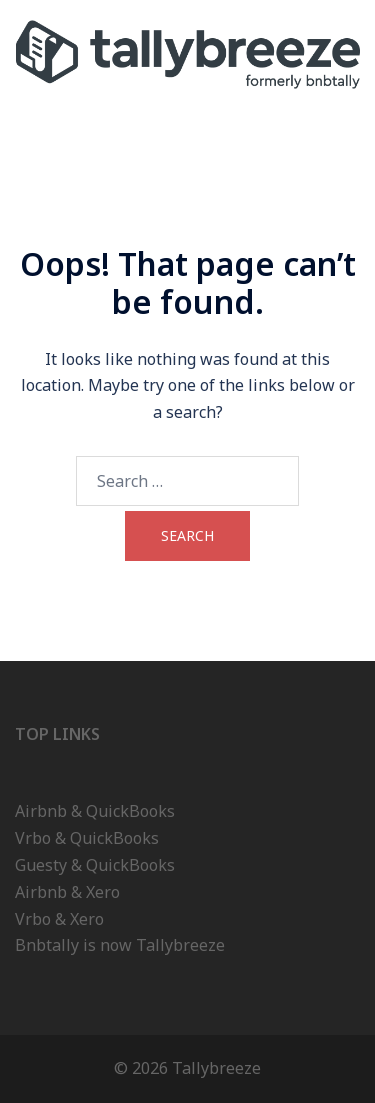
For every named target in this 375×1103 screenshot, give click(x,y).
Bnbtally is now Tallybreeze (120, 945)
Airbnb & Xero (67, 892)
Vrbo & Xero (59, 919)
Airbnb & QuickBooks (95, 811)
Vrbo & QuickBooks (87, 838)
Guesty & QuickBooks (95, 865)
